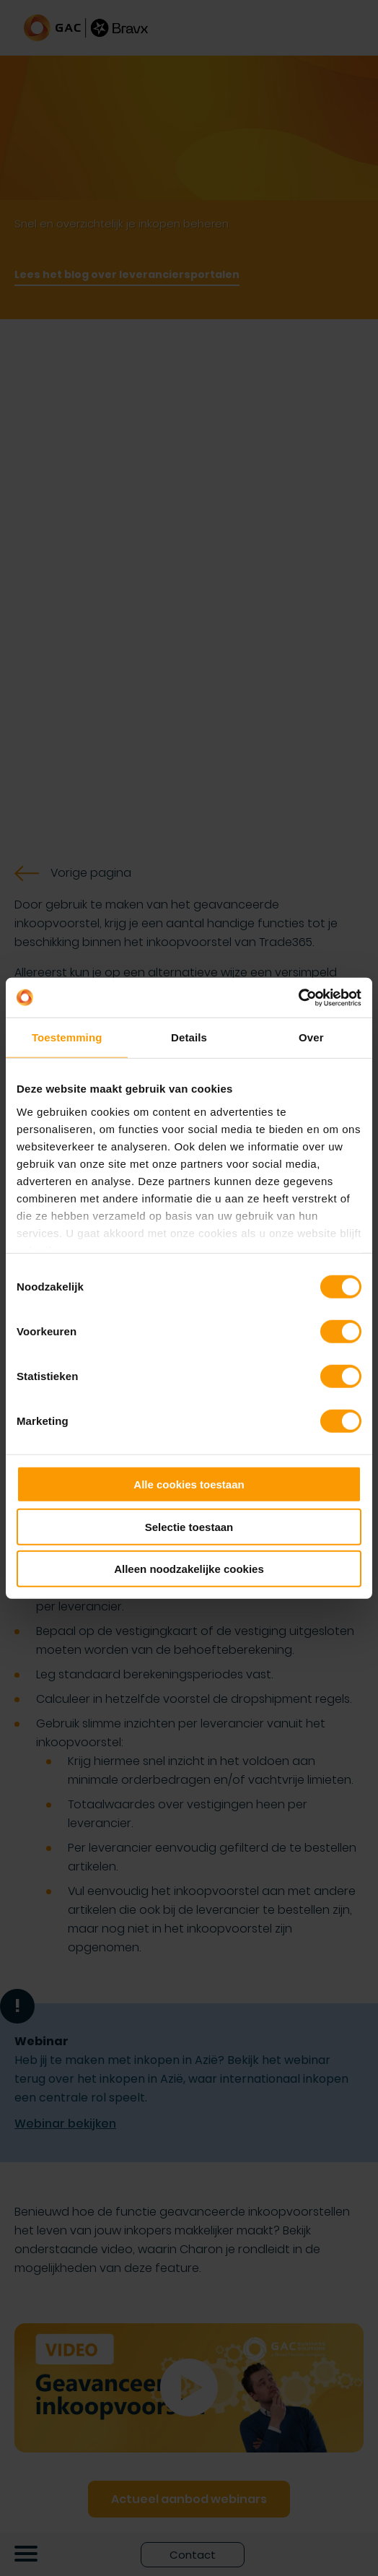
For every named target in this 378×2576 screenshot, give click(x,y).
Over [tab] (311, 1037)
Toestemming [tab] (67, 1037)
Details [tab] (189, 1037)
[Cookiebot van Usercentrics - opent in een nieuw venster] (298, 997)
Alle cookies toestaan (188, 1484)
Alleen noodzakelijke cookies (189, 1569)
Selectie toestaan (189, 1526)
